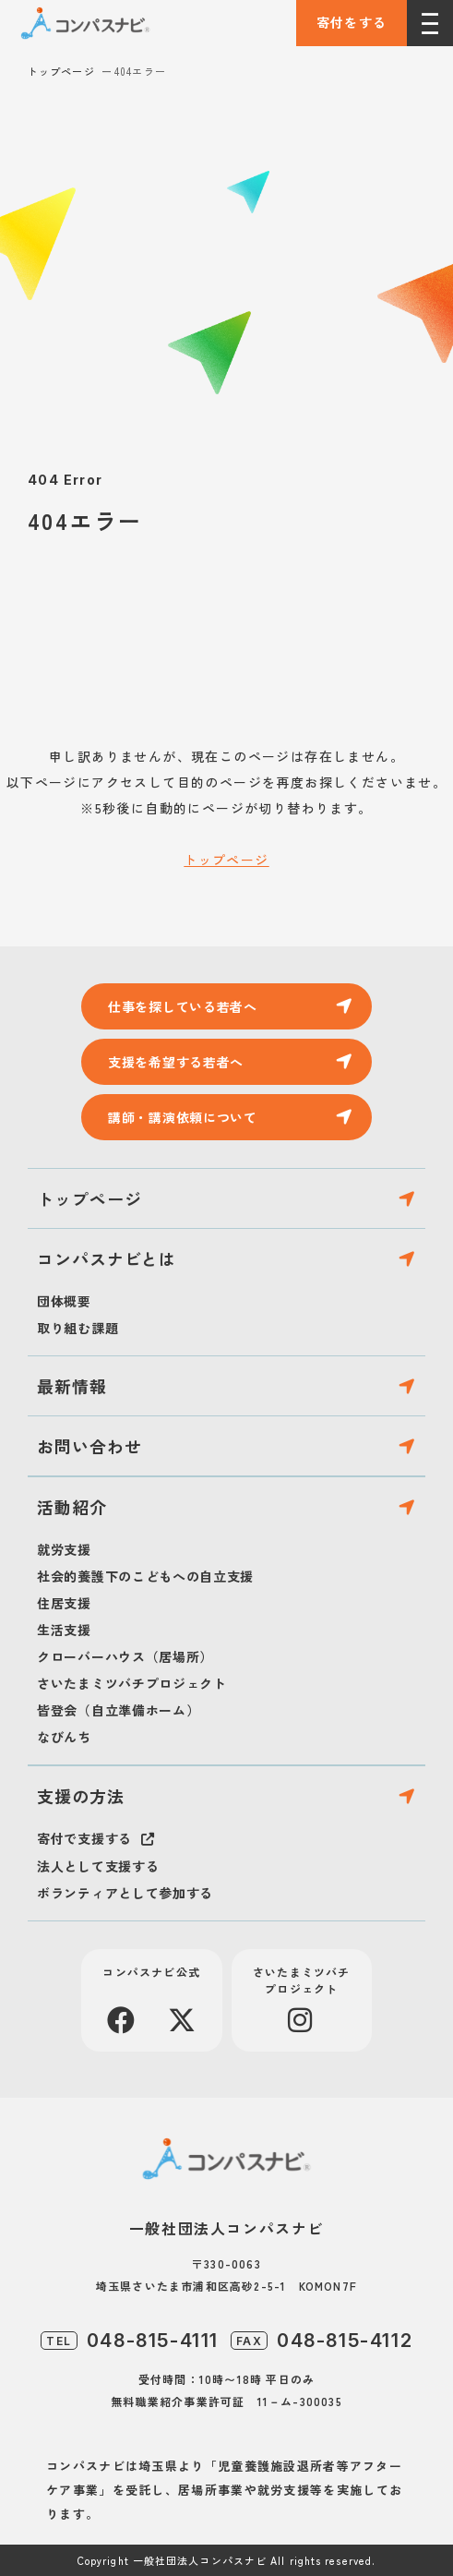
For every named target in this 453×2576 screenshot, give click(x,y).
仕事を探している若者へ (182, 1006)
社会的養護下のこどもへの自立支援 (145, 1576)
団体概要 (64, 1301)
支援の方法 (81, 1796)
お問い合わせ (89, 1446)
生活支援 (64, 1629)
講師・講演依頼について (182, 1117)
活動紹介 (72, 1507)
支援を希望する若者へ (176, 1062)
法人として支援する (98, 1866)
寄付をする (351, 22)
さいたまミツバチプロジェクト (132, 1683)
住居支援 (64, 1603)
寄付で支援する (84, 1838)
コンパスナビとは (106, 1258)
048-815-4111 (153, 2340)
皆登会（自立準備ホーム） (118, 1710)
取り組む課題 (77, 1327)
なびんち (64, 1736)
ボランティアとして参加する (125, 1893)
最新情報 (72, 1386)
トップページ (61, 71)
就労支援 (64, 1549)
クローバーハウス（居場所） (125, 1656)
